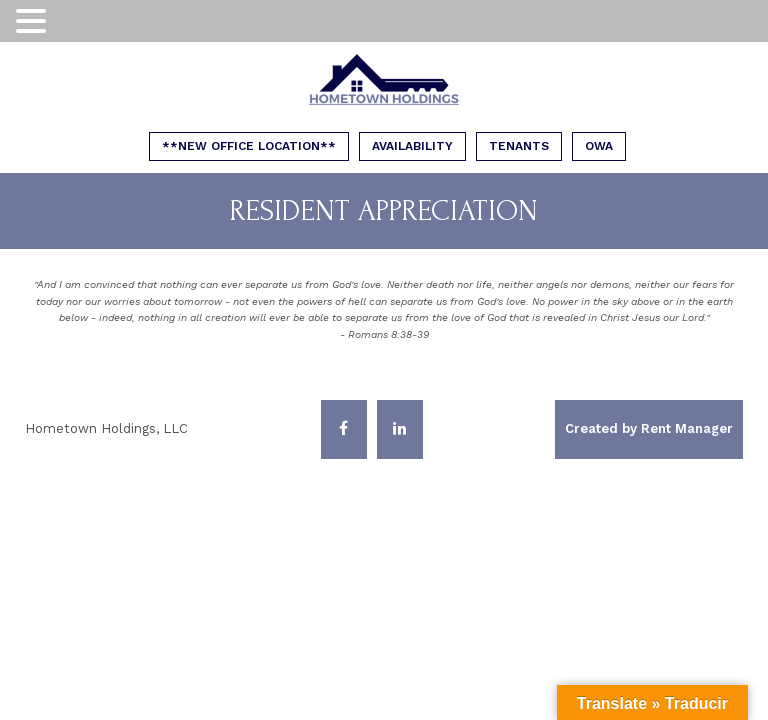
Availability (412, 146)
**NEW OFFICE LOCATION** (249, 146)
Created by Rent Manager (649, 428)
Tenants (519, 146)
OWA (599, 146)
